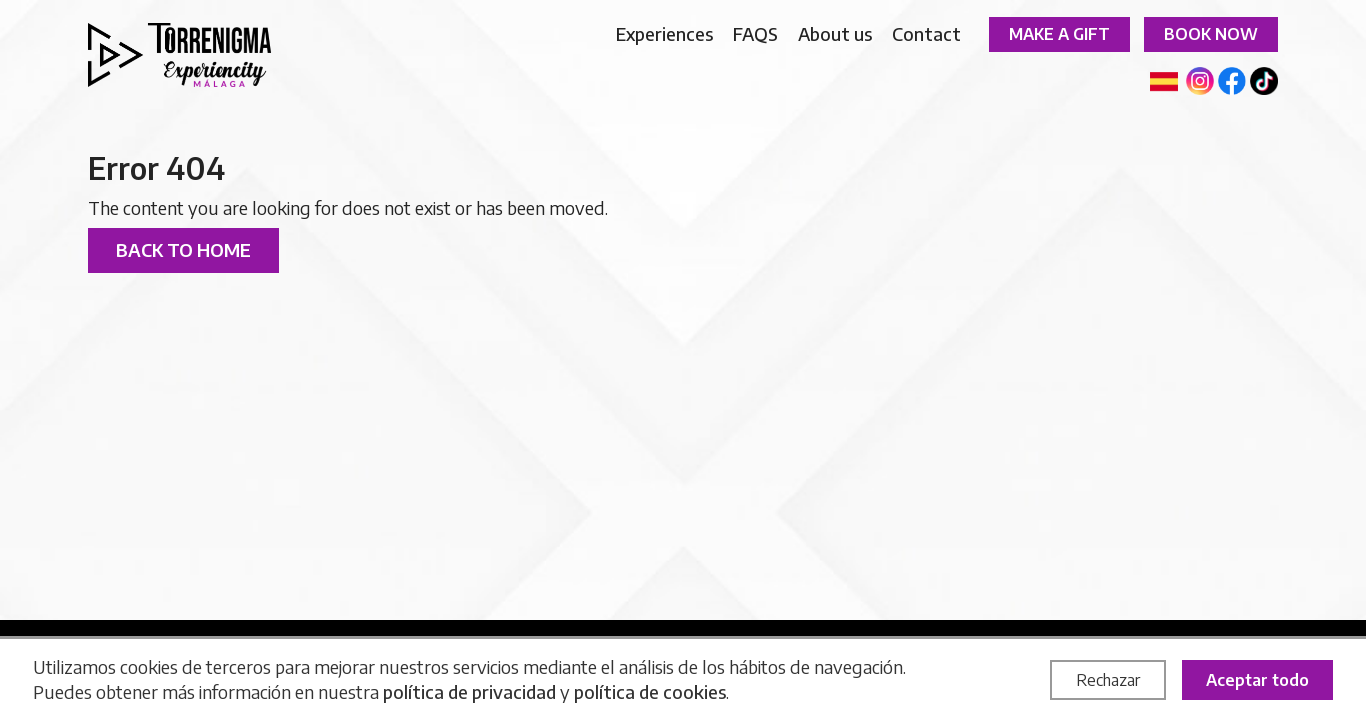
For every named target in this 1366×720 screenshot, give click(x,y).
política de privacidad (469, 691)
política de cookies (650, 691)
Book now (1211, 34)
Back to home (183, 249)
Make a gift (1059, 34)
